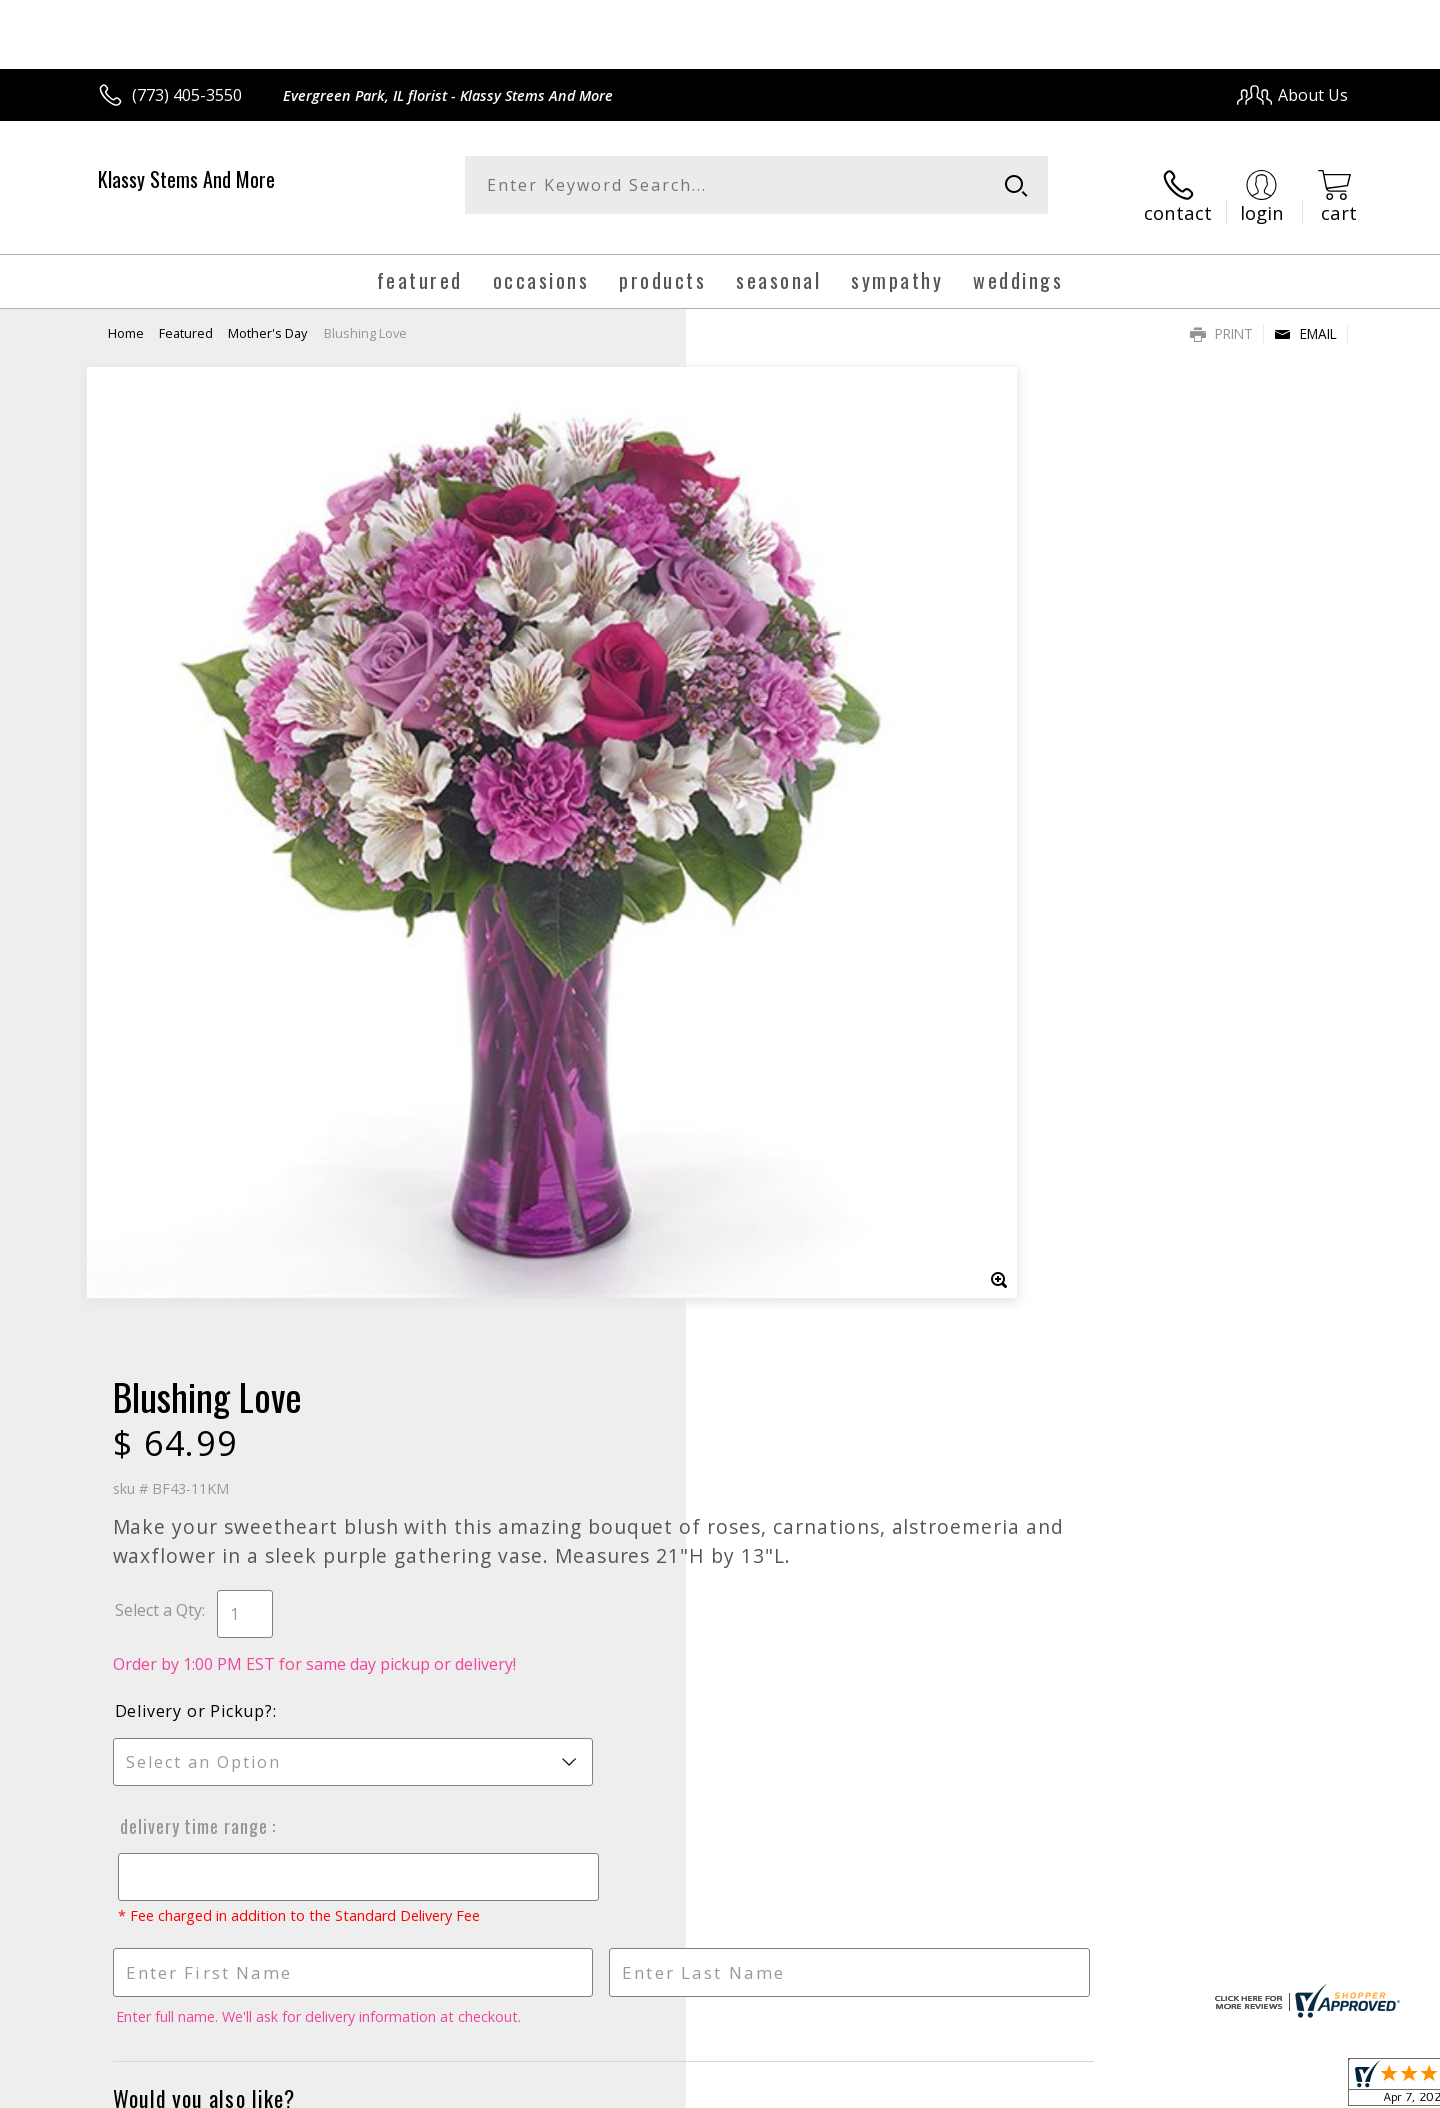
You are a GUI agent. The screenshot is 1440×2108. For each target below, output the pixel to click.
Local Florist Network (1171, 2086)
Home (126, 315)
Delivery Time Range (798, 826)
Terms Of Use (913, 2086)
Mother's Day (267, 315)
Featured (186, 315)
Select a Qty (765, 610)
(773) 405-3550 (187, 95)
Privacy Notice (1030, 2086)
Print (1221, 315)
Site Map (1294, 2086)
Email (1305, 315)
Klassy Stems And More (186, 179)
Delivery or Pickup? (801, 711)
